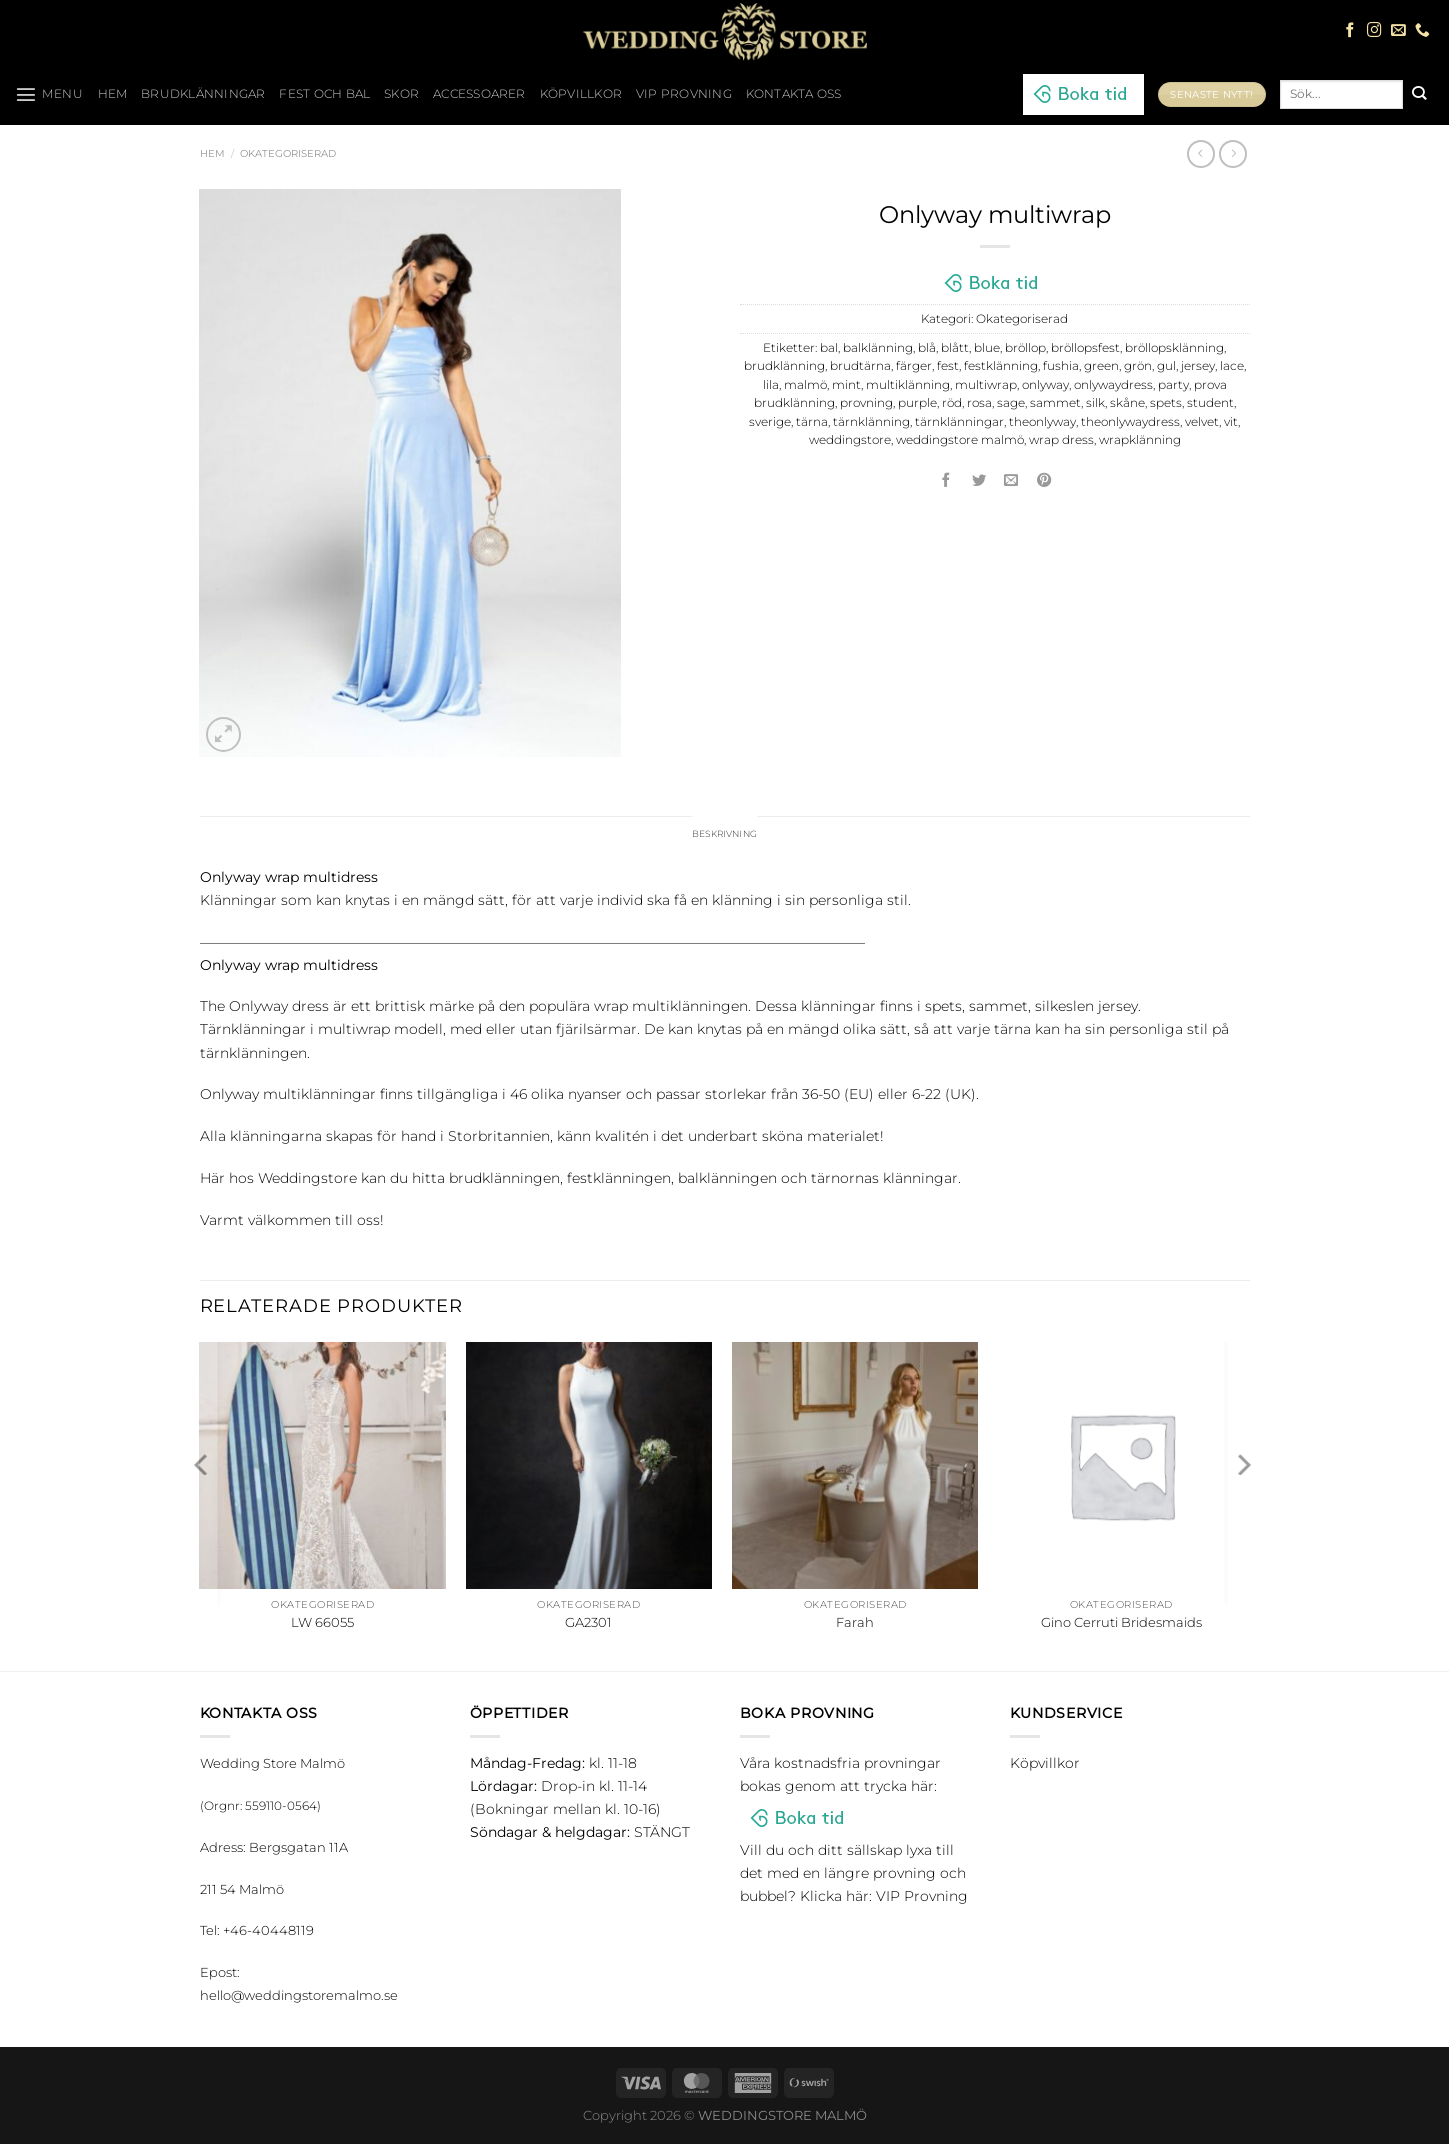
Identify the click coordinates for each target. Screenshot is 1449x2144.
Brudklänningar (203, 94)
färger (914, 366)
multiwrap (986, 385)
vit (1231, 422)
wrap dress (1061, 440)
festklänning (1001, 366)
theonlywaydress (1130, 422)
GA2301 (588, 1625)
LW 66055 (322, 1625)
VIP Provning (684, 94)
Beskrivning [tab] (724, 835)
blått (955, 348)
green (1101, 366)
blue (987, 348)
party (1173, 385)
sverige (770, 422)
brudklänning (784, 366)
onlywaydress (1113, 385)
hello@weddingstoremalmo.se (299, 1998)
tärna (812, 422)
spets (1166, 403)
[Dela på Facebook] (947, 481)
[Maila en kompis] (1012, 481)
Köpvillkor (581, 94)
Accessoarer (479, 94)
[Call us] (1422, 31)
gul (1166, 366)
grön (1138, 366)
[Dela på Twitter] (979, 481)
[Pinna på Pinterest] (1044, 481)
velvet (1202, 422)
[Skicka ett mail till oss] (1398, 31)
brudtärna (860, 366)
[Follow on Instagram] (1374, 31)
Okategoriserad (288, 153)
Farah (855, 1625)
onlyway (1045, 385)
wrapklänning (1140, 440)
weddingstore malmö (960, 440)
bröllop (1025, 348)
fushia (1061, 366)
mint (846, 385)
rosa (979, 403)
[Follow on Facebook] (1350, 31)
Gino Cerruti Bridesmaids (1121, 1625)
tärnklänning (871, 422)
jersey (1198, 366)
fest (948, 366)
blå (927, 348)
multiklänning (908, 385)
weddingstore (850, 440)
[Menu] (49, 94)
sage (1011, 403)
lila (771, 385)
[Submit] (1418, 94)
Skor (401, 94)
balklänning (878, 348)
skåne (1127, 403)
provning (866, 403)
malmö (805, 385)
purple (917, 403)
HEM (113, 94)
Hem (212, 153)
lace (1232, 366)
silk (1095, 403)
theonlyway (1042, 422)
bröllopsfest (1085, 348)
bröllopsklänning (1174, 348)
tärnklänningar (959, 422)
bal (829, 348)
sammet (1055, 403)
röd (952, 403)
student (1210, 403)
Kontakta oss (794, 94)
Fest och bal (324, 94)
